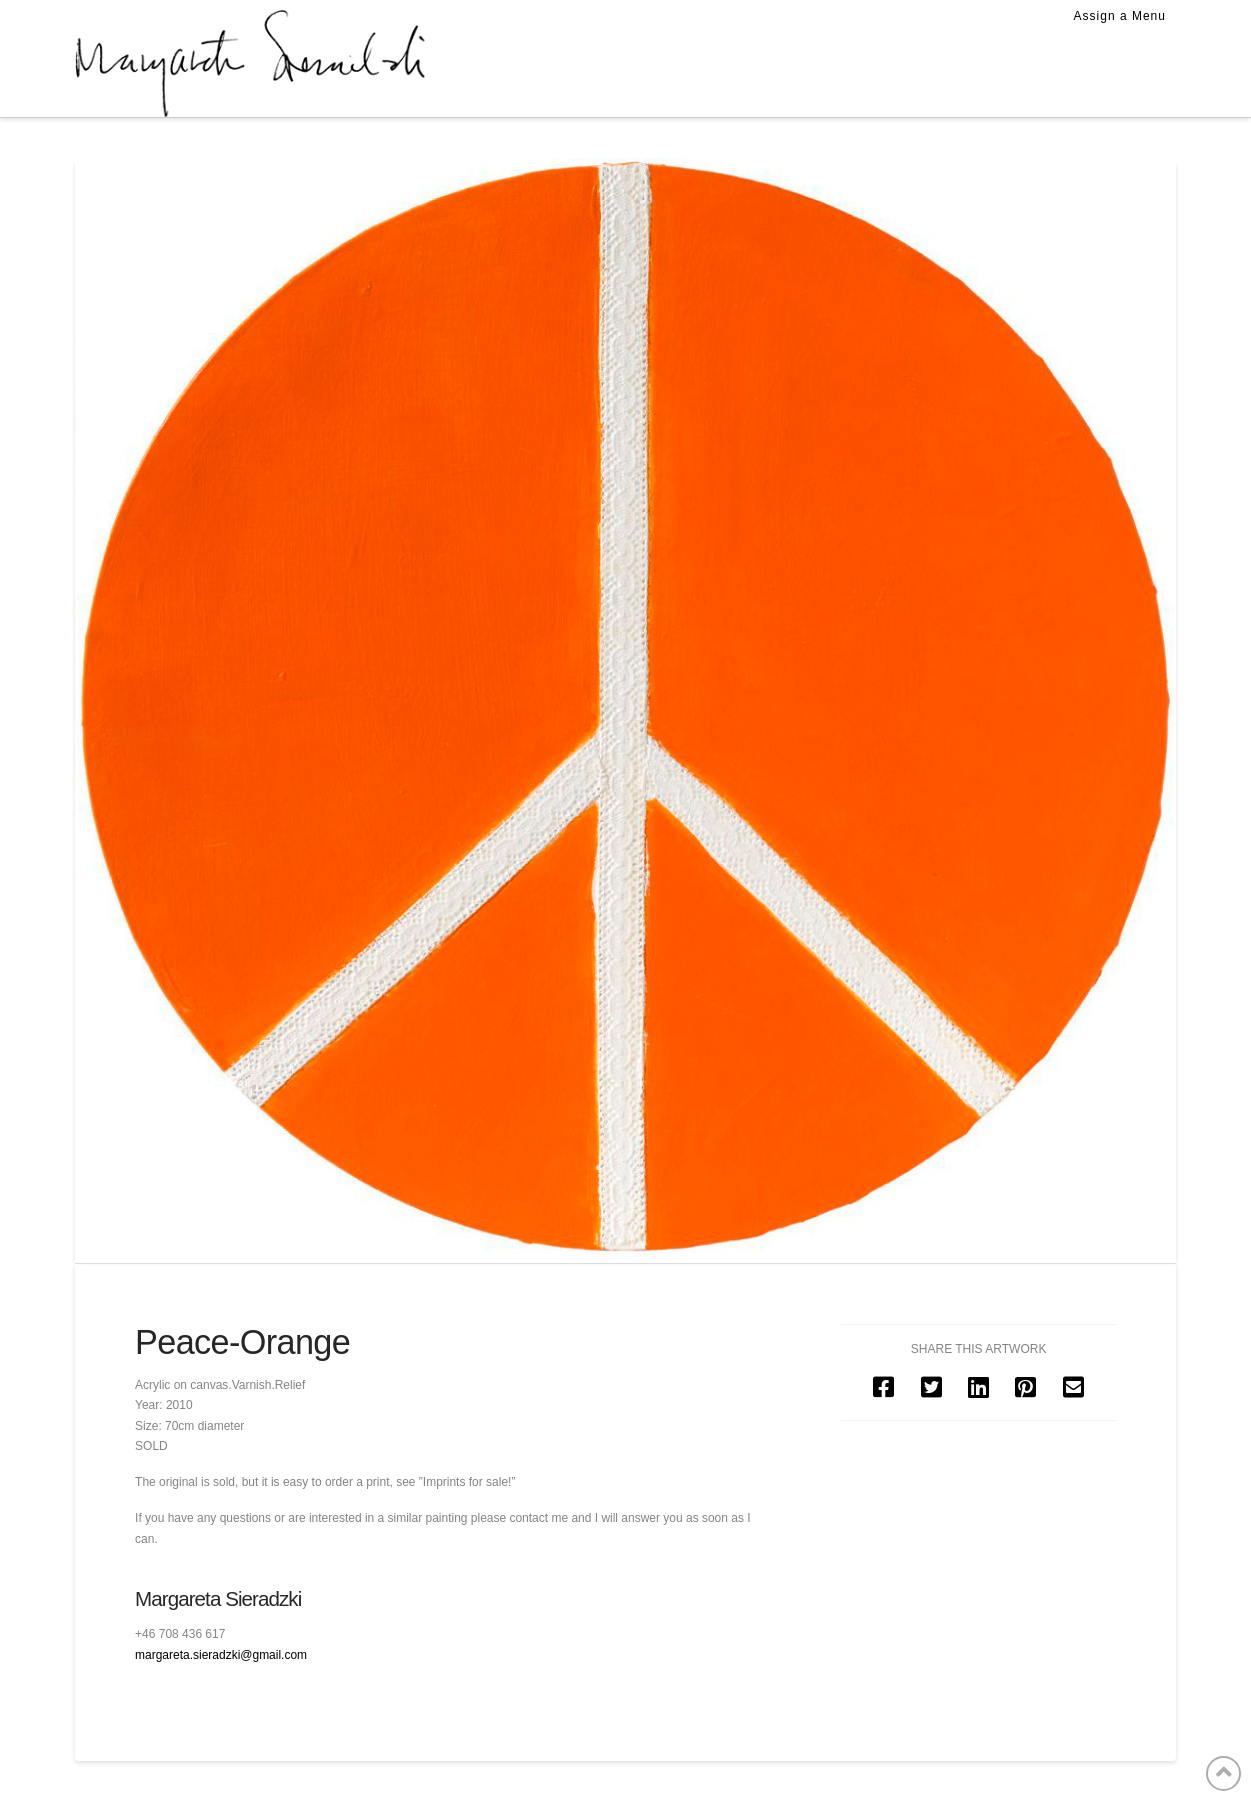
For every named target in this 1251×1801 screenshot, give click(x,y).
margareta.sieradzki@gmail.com (221, 1655)
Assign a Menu (1120, 16)
